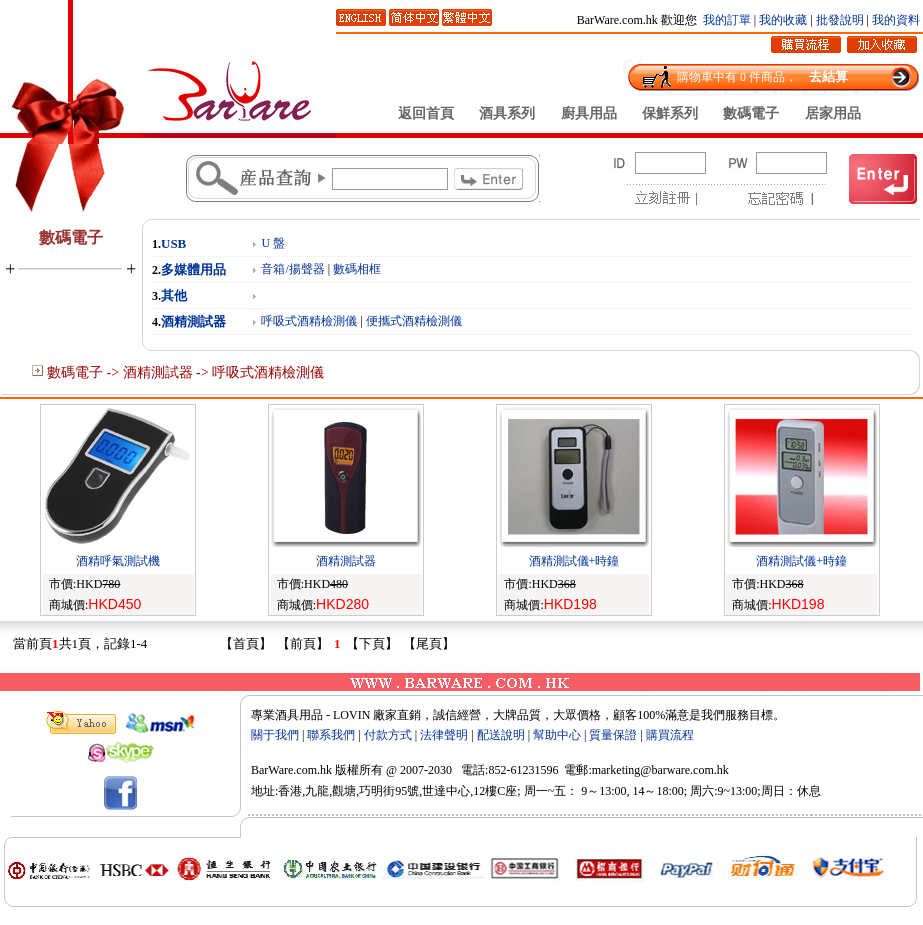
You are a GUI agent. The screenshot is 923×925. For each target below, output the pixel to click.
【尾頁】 (429, 643)
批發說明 (840, 20)
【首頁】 (246, 643)
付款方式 (388, 735)
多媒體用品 (193, 269)
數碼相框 (357, 269)
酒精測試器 (193, 321)
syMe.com (606, 753)
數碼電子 (751, 113)
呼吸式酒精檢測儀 (309, 321)
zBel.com (663, 753)
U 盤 (273, 243)
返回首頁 (426, 113)
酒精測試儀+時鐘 (574, 561)
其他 (174, 295)
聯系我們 (331, 735)
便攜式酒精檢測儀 (414, 321)
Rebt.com (549, 753)
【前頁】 (303, 643)
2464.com (718, 753)
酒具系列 (507, 113)
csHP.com (440, 753)
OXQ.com (327, 753)
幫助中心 (557, 735)
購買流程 (670, 735)
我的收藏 (783, 20)
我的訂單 (727, 20)
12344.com (835, 753)
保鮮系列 (670, 113)
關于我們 (275, 735)
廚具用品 (589, 113)
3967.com (384, 753)
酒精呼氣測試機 (118, 561)
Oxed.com (775, 753)
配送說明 (501, 735)
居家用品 (833, 113)
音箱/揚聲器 (292, 269)
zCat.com (495, 753)
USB (173, 243)
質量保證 (613, 735)
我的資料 (896, 20)
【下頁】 (372, 643)
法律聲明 (444, 735)
